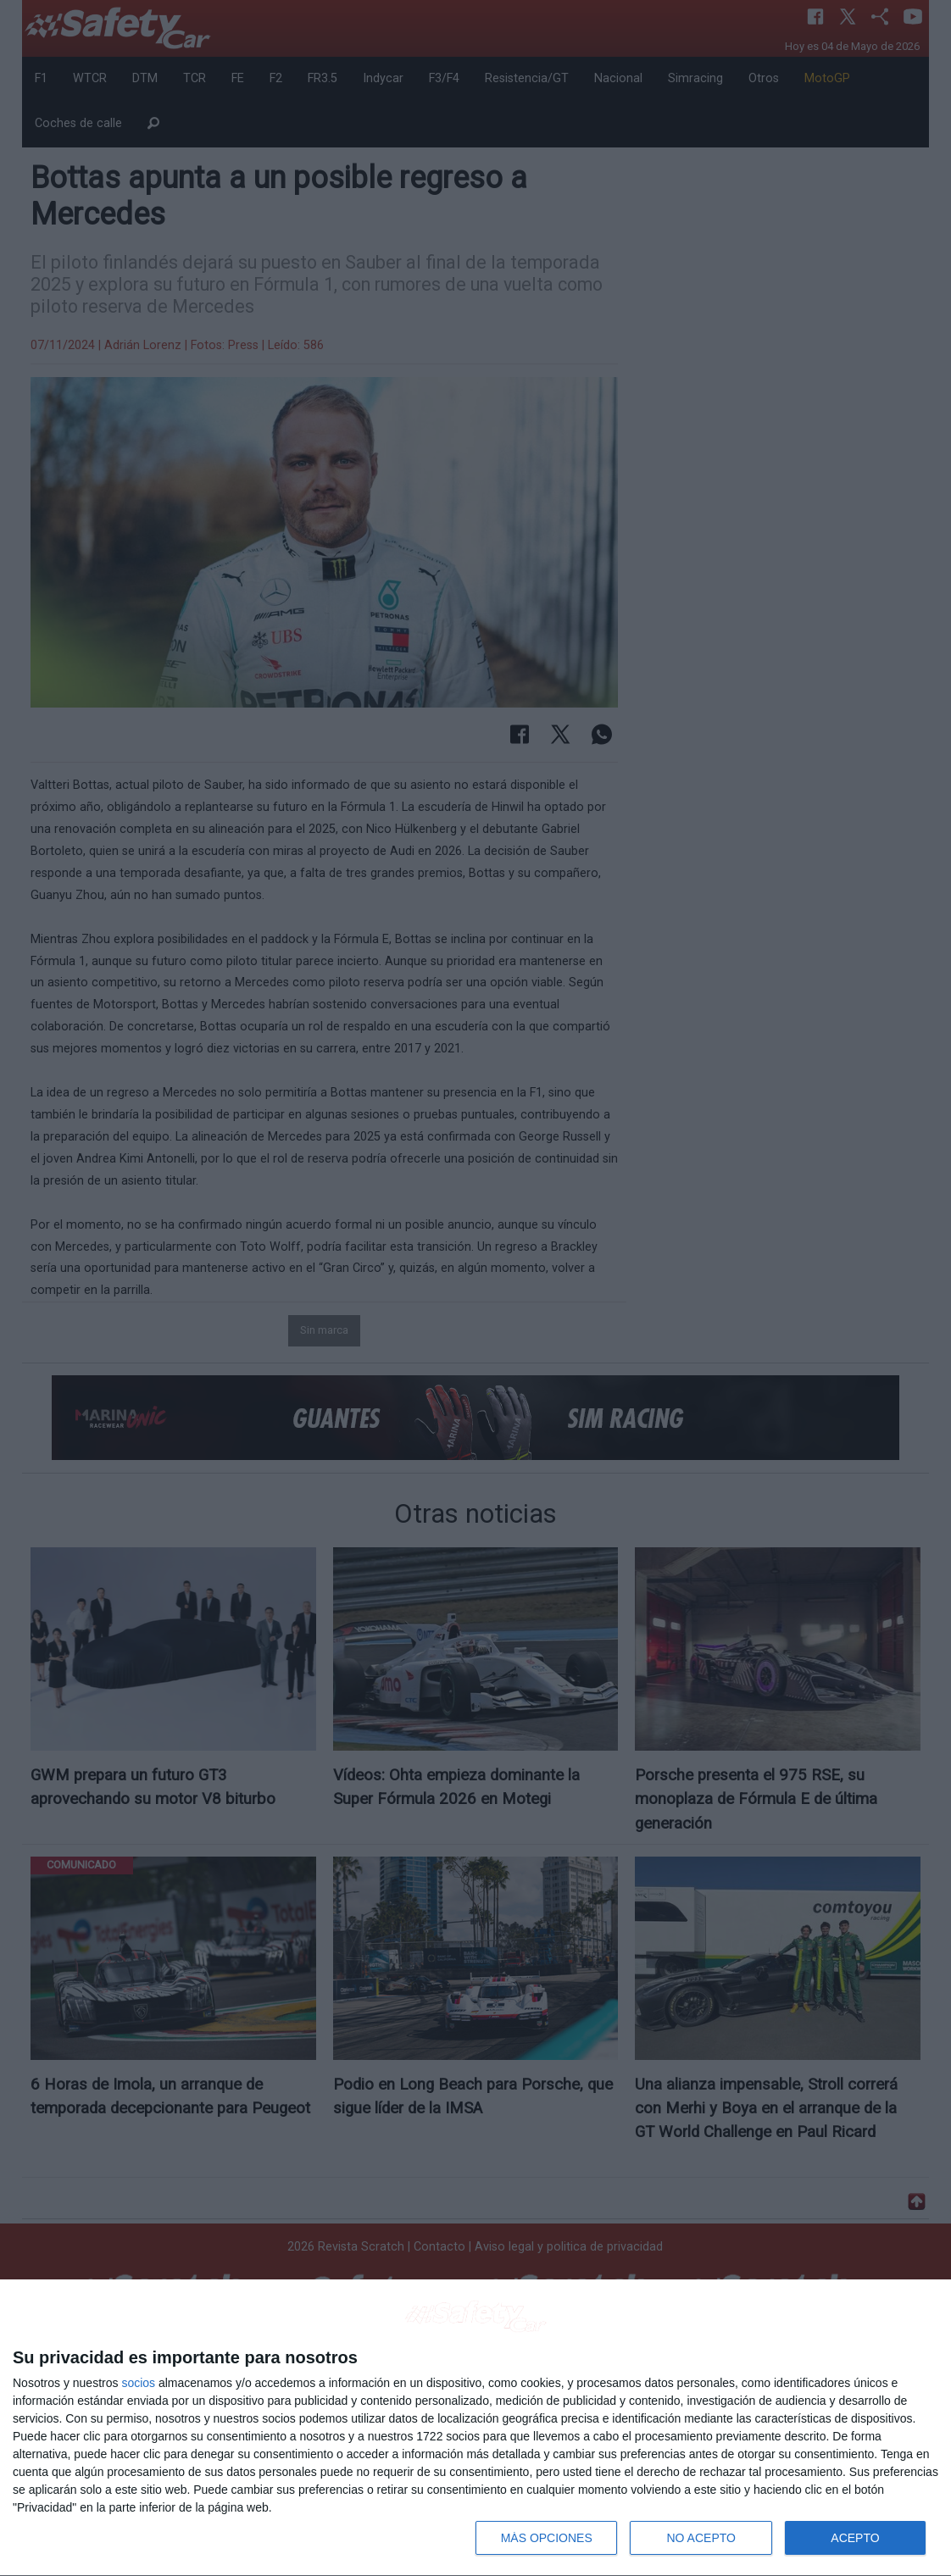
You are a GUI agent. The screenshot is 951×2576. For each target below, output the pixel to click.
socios (138, 2383)
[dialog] (475, 2428)
